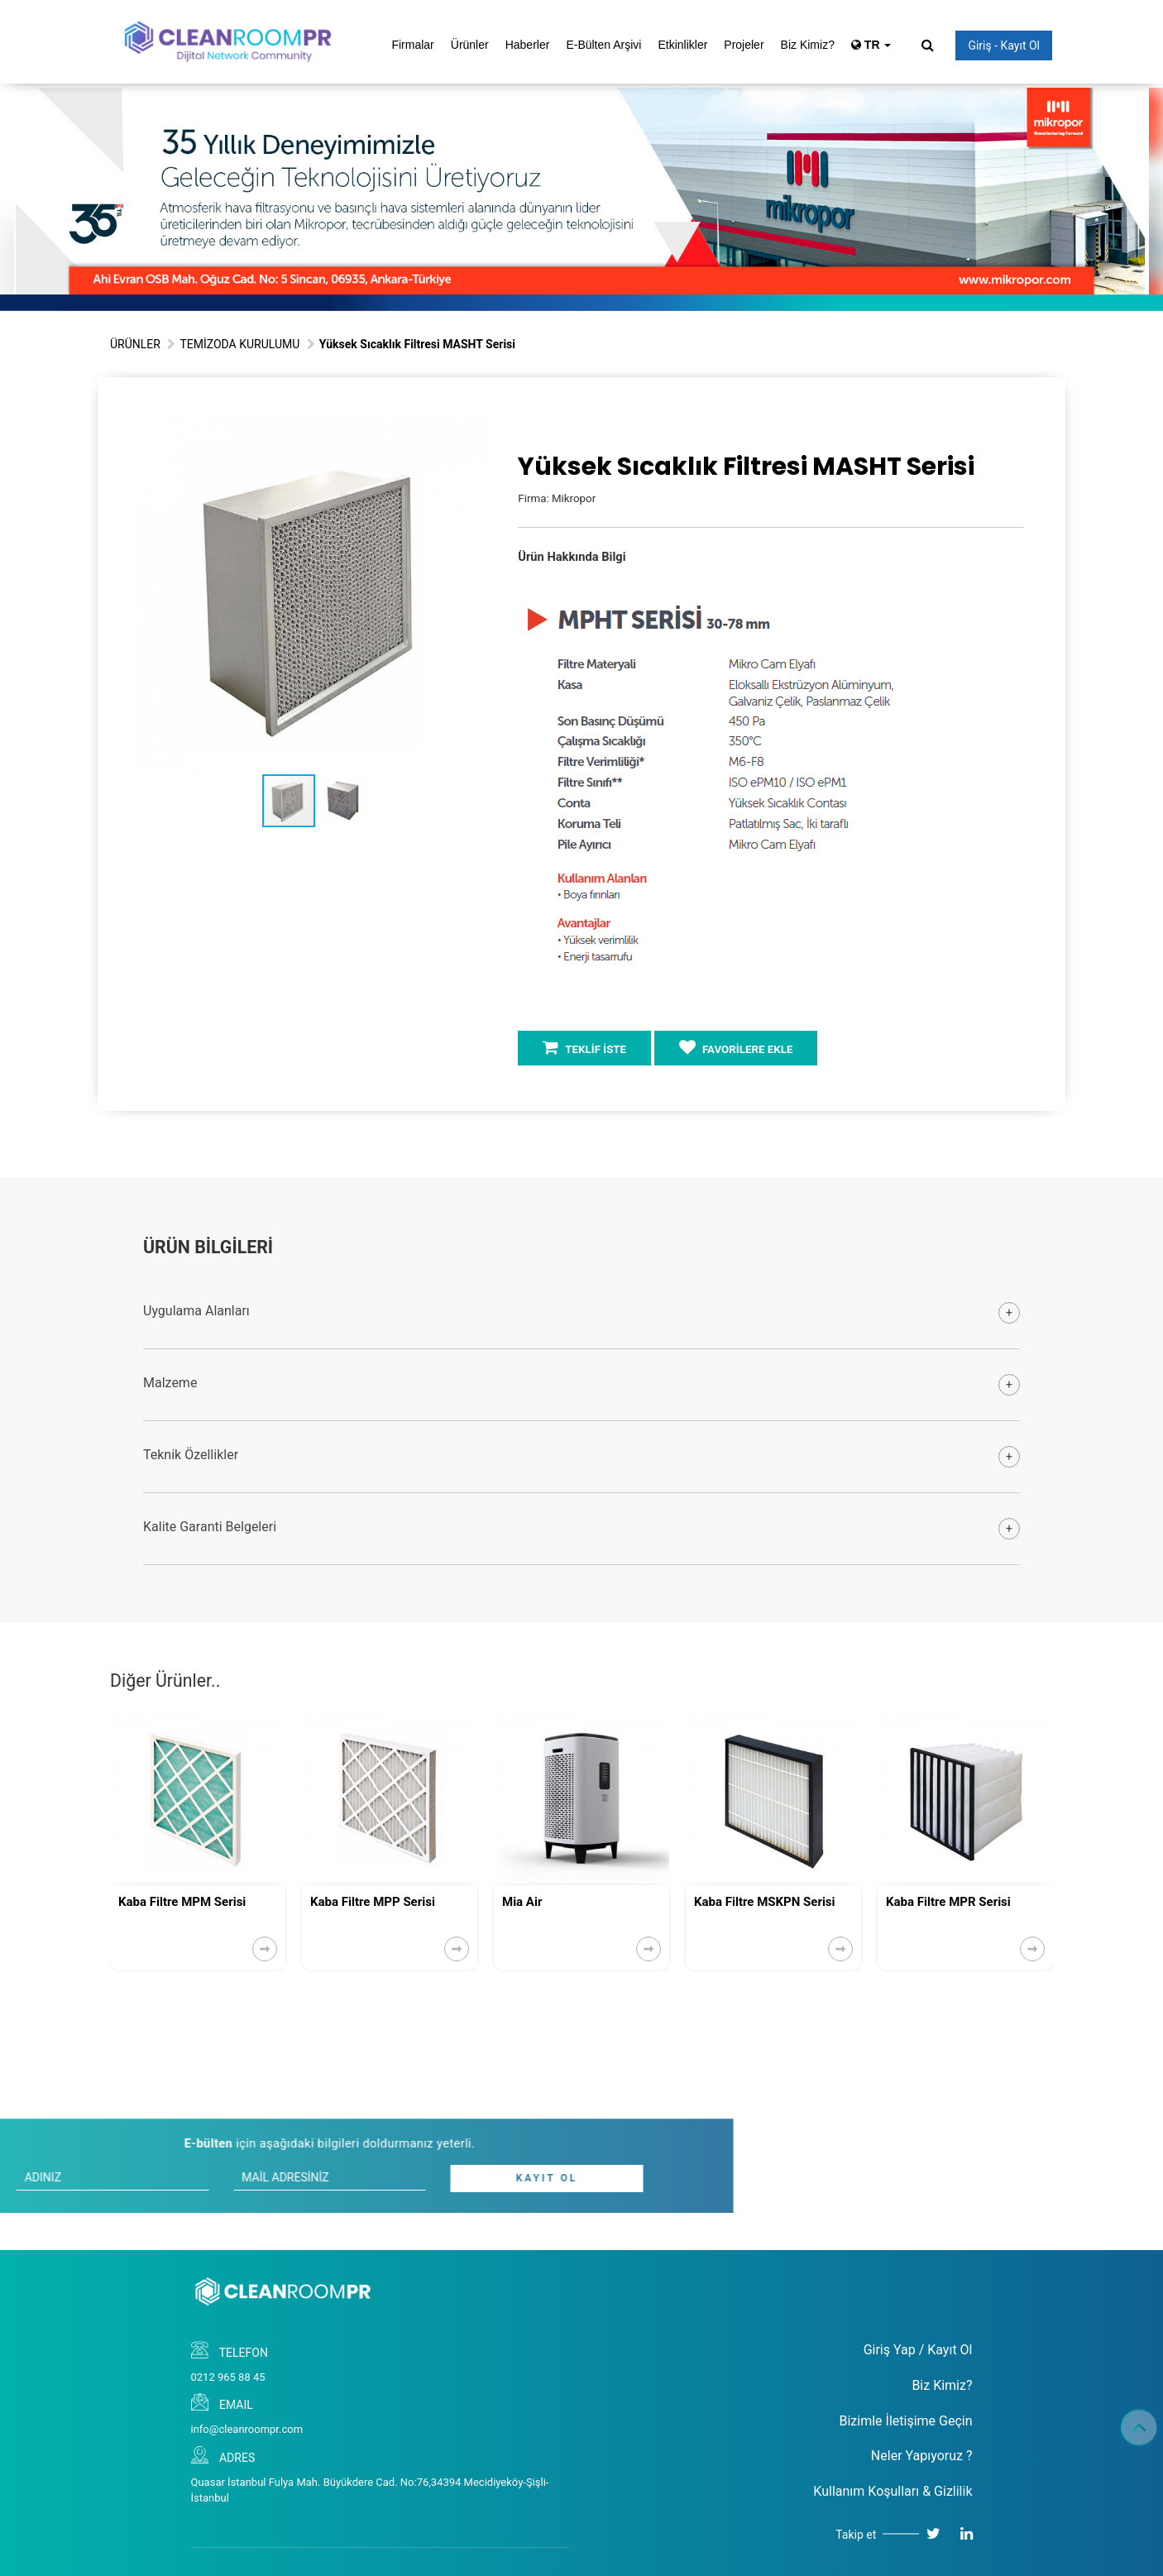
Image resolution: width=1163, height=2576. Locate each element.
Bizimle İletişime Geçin (905, 2421)
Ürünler (470, 44)
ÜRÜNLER (135, 344)
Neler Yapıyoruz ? (922, 2455)
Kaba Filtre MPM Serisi (182, 1901)
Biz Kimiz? (808, 44)
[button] (478, 433)
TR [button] (871, 44)
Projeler (743, 44)
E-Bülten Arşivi (603, 44)
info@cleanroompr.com (247, 2429)
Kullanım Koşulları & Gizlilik (892, 2491)
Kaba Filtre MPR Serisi (948, 1901)
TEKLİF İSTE (584, 1047)
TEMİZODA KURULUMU (239, 344)
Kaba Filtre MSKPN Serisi (764, 1901)
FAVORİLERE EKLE (736, 1047)
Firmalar (412, 44)
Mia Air (522, 1901)
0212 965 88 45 (228, 2377)
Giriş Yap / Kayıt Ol (918, 2350)
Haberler (527, 44)
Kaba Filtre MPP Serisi (372, 1901)
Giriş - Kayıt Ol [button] (1004, 45)
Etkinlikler (682, 44)
